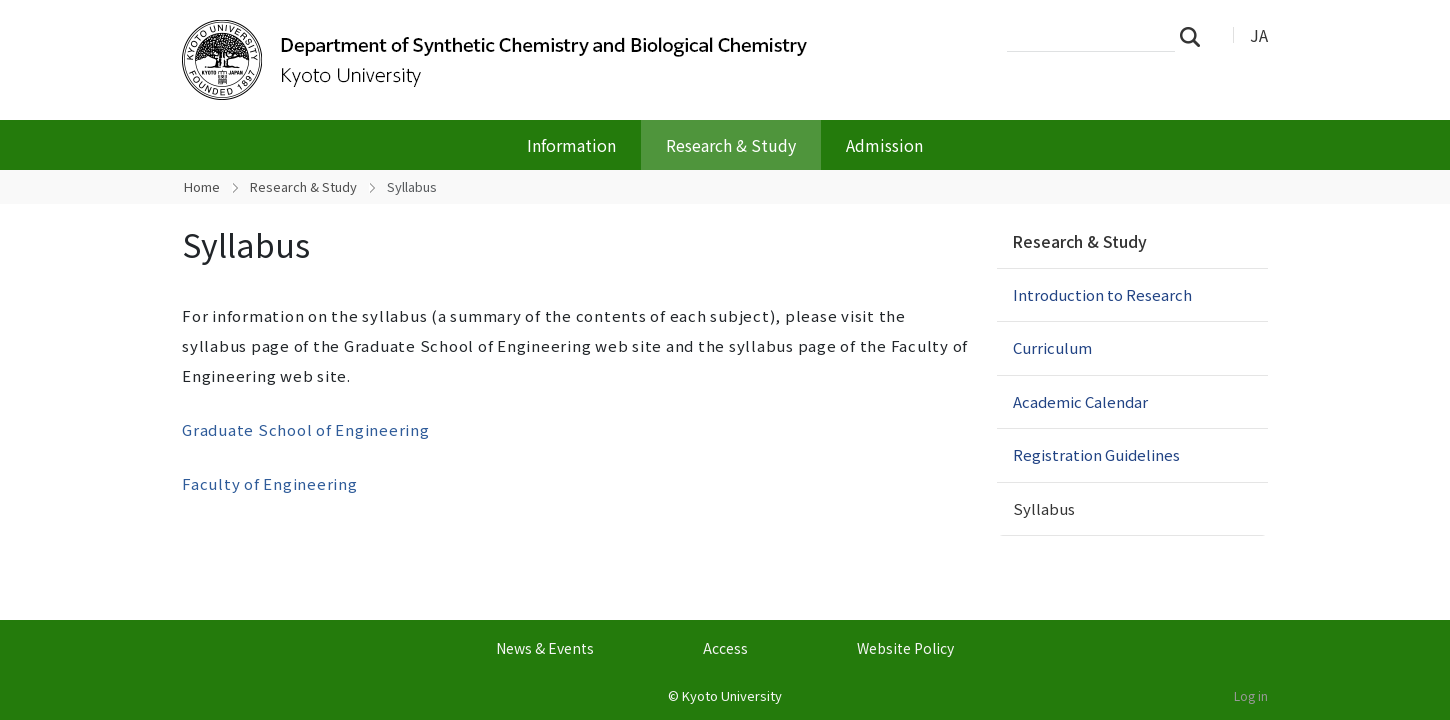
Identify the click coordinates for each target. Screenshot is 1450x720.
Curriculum (1052, 347)
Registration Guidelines (1096, 454)
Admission (884, 145)
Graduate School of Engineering (306, 429)
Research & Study (731, 145)
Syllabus (1044, 508)
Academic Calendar (1080, 401)
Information (571, 145)
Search (1196, 36)
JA (1259, 35)
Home (202, 186)
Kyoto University (732, 695)
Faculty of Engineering (270, 483)
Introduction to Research (1102, 294)
